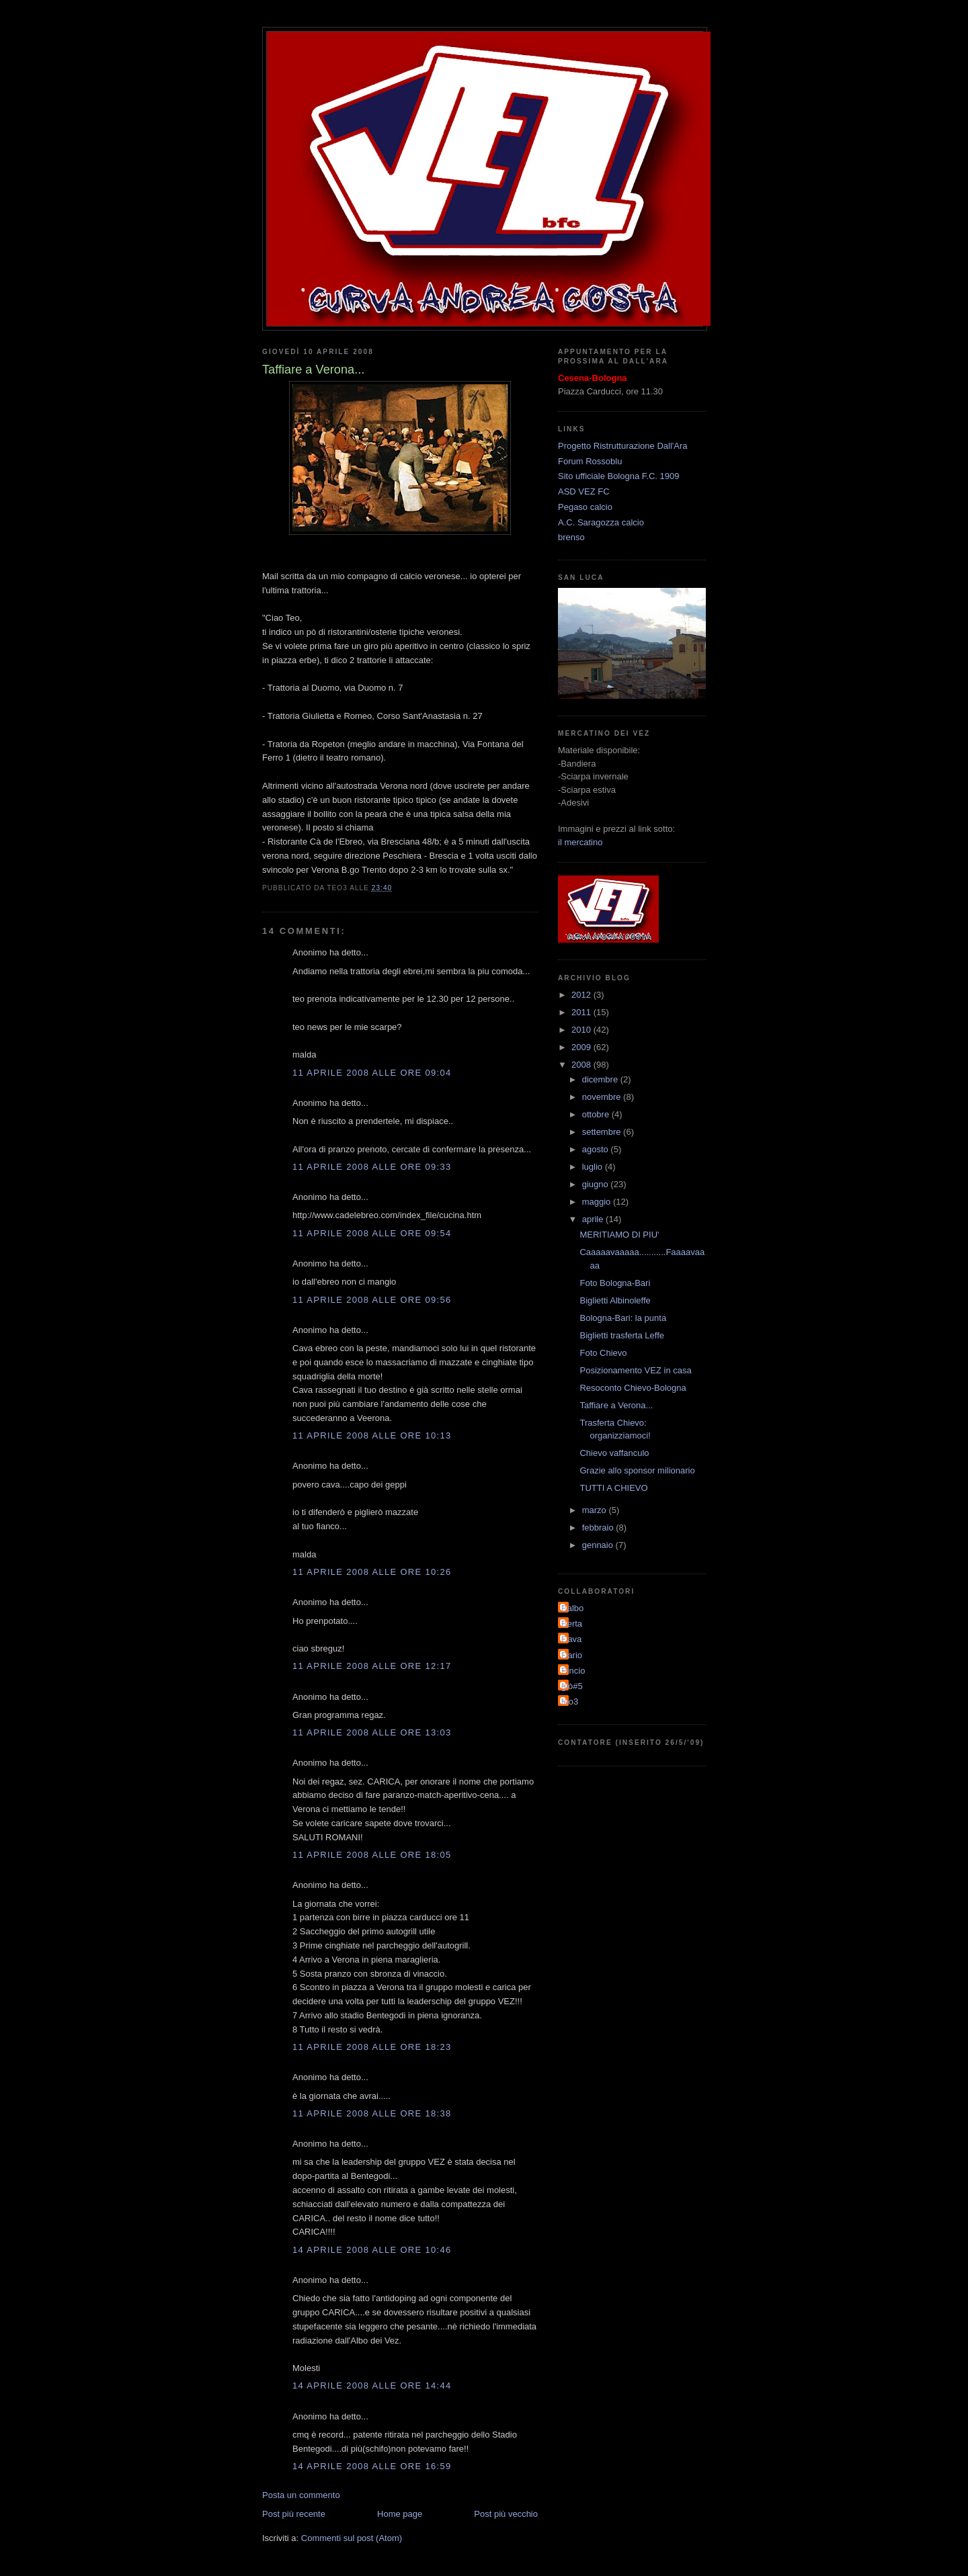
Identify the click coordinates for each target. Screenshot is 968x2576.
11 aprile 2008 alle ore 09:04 (371, 1073)
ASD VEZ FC (584, 491)
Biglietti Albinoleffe (614, 1300)
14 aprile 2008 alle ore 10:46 (371, 2250)
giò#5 (572, 1686)
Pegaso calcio (585, 507)
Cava (571, 1639)
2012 (582, 995)
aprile (594, 1219)
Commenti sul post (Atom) (351, 2538)
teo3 (569, 1702)
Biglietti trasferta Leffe (621, 1335)
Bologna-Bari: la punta (622, 1318)
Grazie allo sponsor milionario (636, 1470)
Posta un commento (301, 2495)
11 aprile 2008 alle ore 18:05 (371, 1855)
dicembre (601, 1079)
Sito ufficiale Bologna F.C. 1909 (618, 476)
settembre (602, 1132)
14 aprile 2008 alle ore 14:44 (371, 2385)
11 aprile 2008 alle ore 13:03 (371, 1732)
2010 (582, 1030)
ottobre (597, 1114)
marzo (595, 1510)
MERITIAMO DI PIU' (619, 1235)
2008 (582, 1065)
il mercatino (580, 842)
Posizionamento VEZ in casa (635, 1370)
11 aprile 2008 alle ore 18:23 (371, 2047)
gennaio (599, 1545)
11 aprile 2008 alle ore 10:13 (371, 1435)
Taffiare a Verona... (616, 1405)
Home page (399, 2514)
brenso (571, 537)
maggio (597, 1202)
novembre (602, 1097)
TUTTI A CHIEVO (613, 1488)
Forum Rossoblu (590, 461)
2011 (582, 1012)
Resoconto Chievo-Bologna (632, 1388)
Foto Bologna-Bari (614, 1283)
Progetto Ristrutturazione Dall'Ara (623, 446)
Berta (571, 1624)
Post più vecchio (506, 2514)
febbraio (599, 1527)
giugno (596, 1184)
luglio (593, 1167)
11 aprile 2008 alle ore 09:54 (371, 1233)
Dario (571, 1655)
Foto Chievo (603, 1353)
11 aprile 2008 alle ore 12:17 (371, 1666)
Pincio (573, 1671)
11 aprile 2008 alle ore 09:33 (371, 1167)
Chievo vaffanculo (614, 1453)
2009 (582, 1047)
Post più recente (293, 2514)
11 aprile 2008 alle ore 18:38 (371, 2113)
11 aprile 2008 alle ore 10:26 (371, 1572)
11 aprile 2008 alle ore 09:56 (371, 1300)
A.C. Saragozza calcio (601, 522)
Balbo (572, 1608)
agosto (596, 1149)
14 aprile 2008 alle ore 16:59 (371, 2466)
